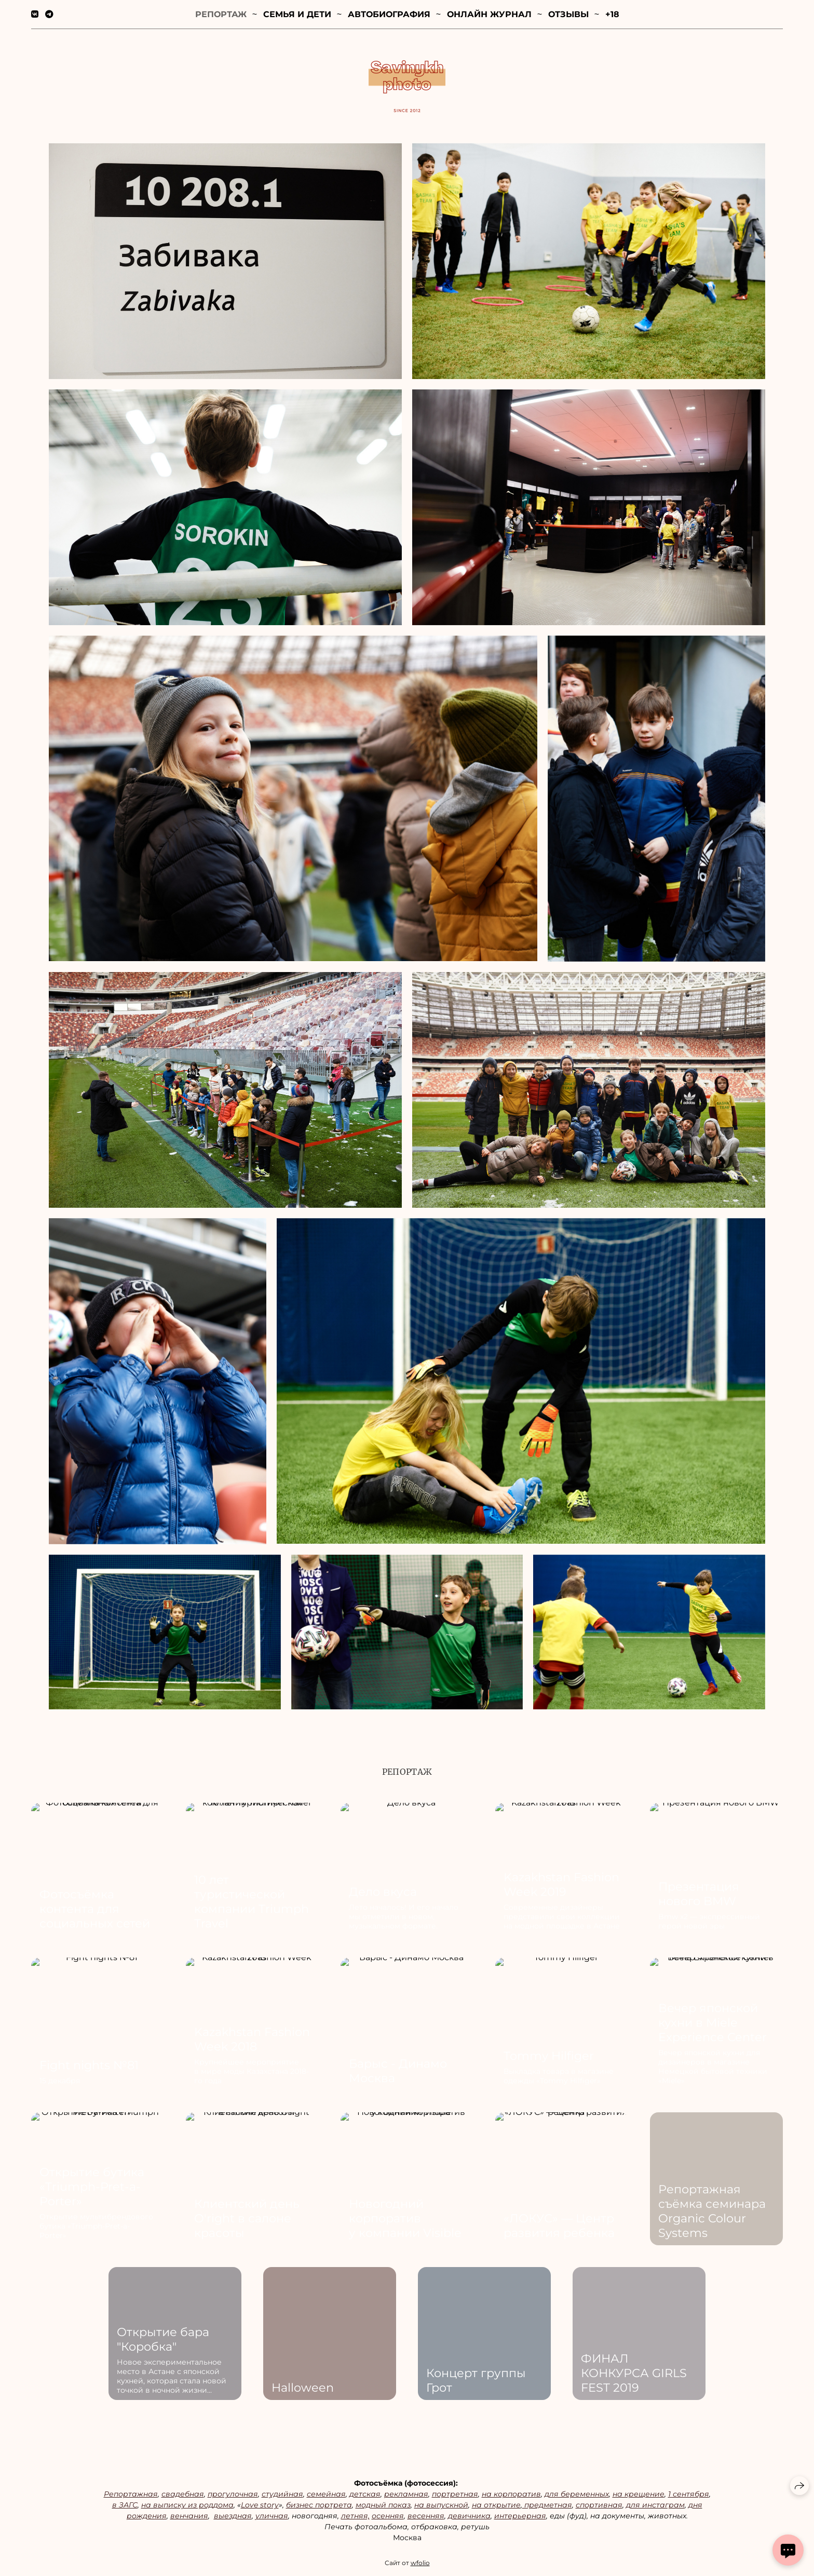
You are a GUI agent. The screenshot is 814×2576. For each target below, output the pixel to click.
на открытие (496, 2508)
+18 (612, 14)
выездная (233, 2519)
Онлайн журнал (489, 14)
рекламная (406, 2497)
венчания (189, 2519)
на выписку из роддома (187, 2508)
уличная (271, 2519)
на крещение (638, 2497)
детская (365, 2497)
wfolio (420, 2566)
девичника (469, 2519)
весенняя (426, 2519)
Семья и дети (297, 14)
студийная (282, 2497)
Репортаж (221, 14)
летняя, (355, 2519)
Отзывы (568, 14)
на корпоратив (511, 2497)
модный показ (383, 2508)
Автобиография (389, 14)
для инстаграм (655, 2508)
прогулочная (233, 2497)
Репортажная (131, 2497)
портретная (455, 2497)
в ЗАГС (125, 2508)
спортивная (599, 2508)
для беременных (577, 2497)
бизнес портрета (319, 2508)
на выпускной (441, 2508)
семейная (326, 2497)
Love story (260, 2508)
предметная (547, 2508)
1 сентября (688, 2497)
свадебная (182, 2497)
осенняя (388, 2519)
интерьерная (520, 2519)
